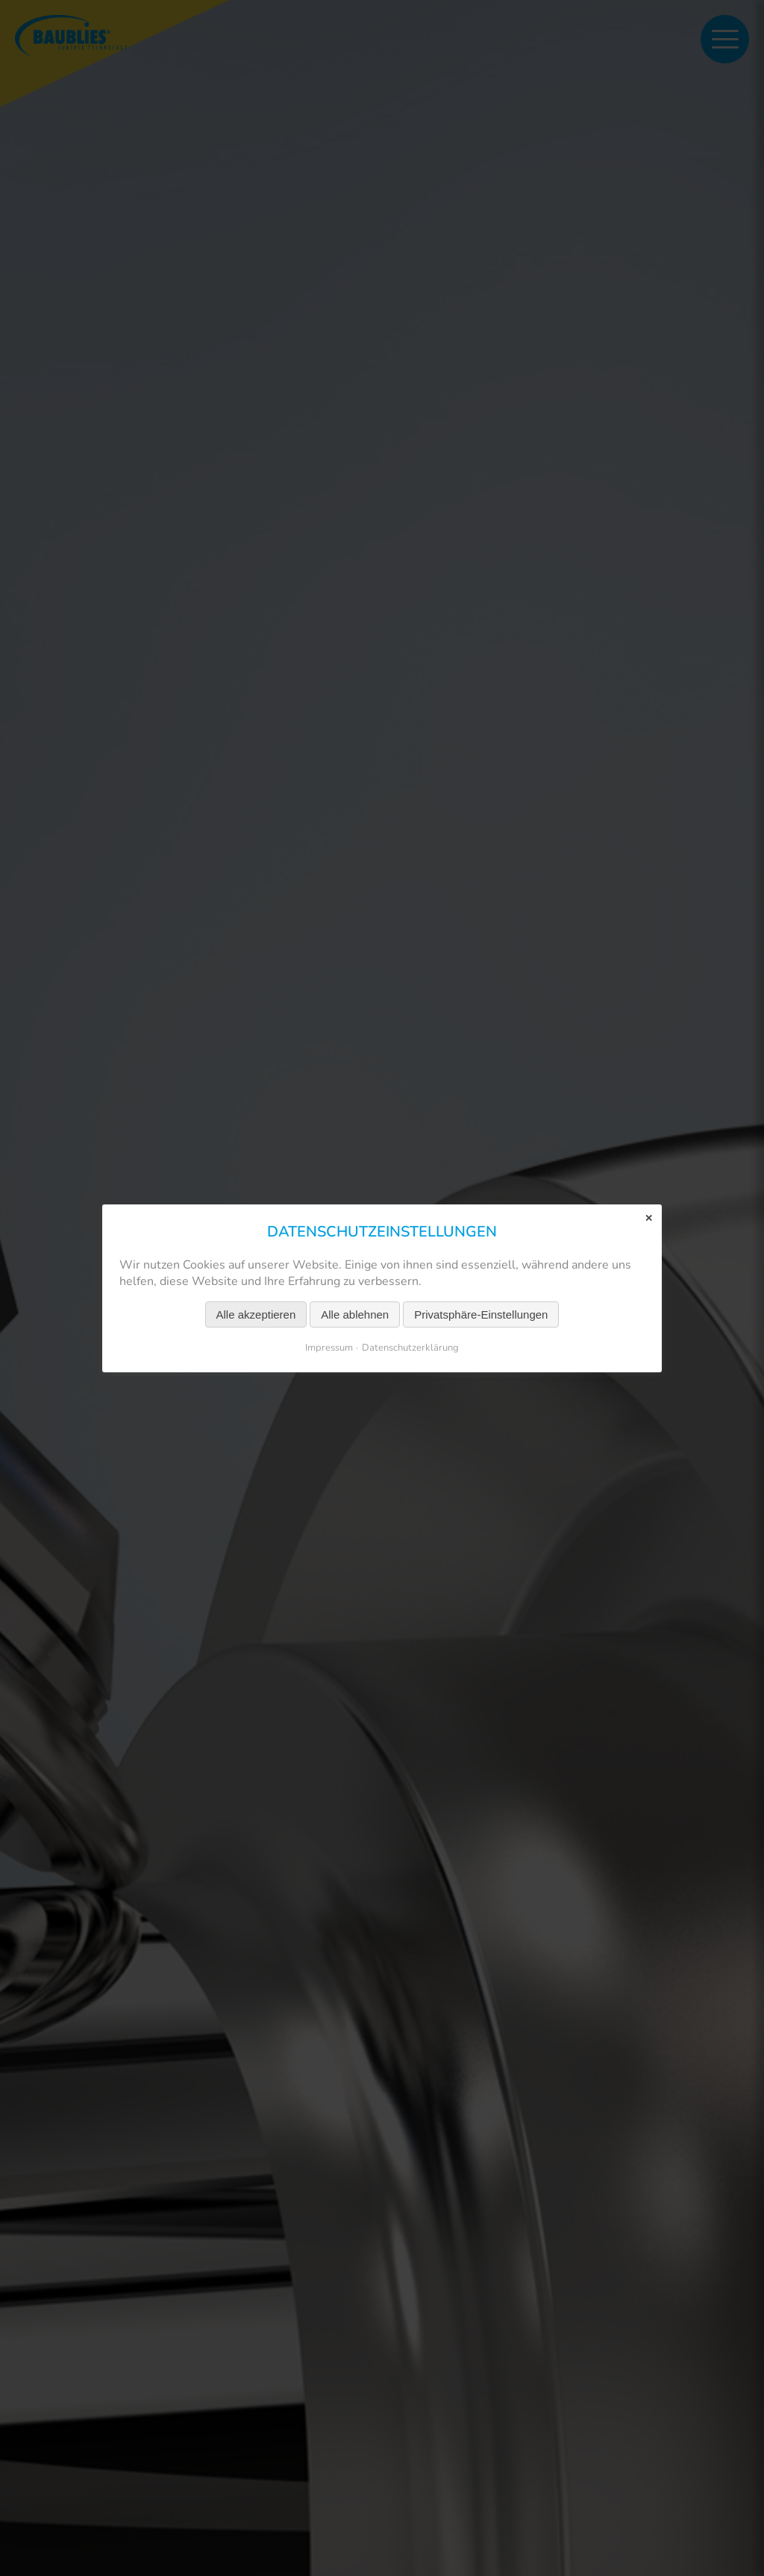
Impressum (329, 1347)
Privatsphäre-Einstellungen (481, 1313)
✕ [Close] (649, 1217)
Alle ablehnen (355, 1313)
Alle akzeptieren (256, 1313)
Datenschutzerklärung (410, 1347)
